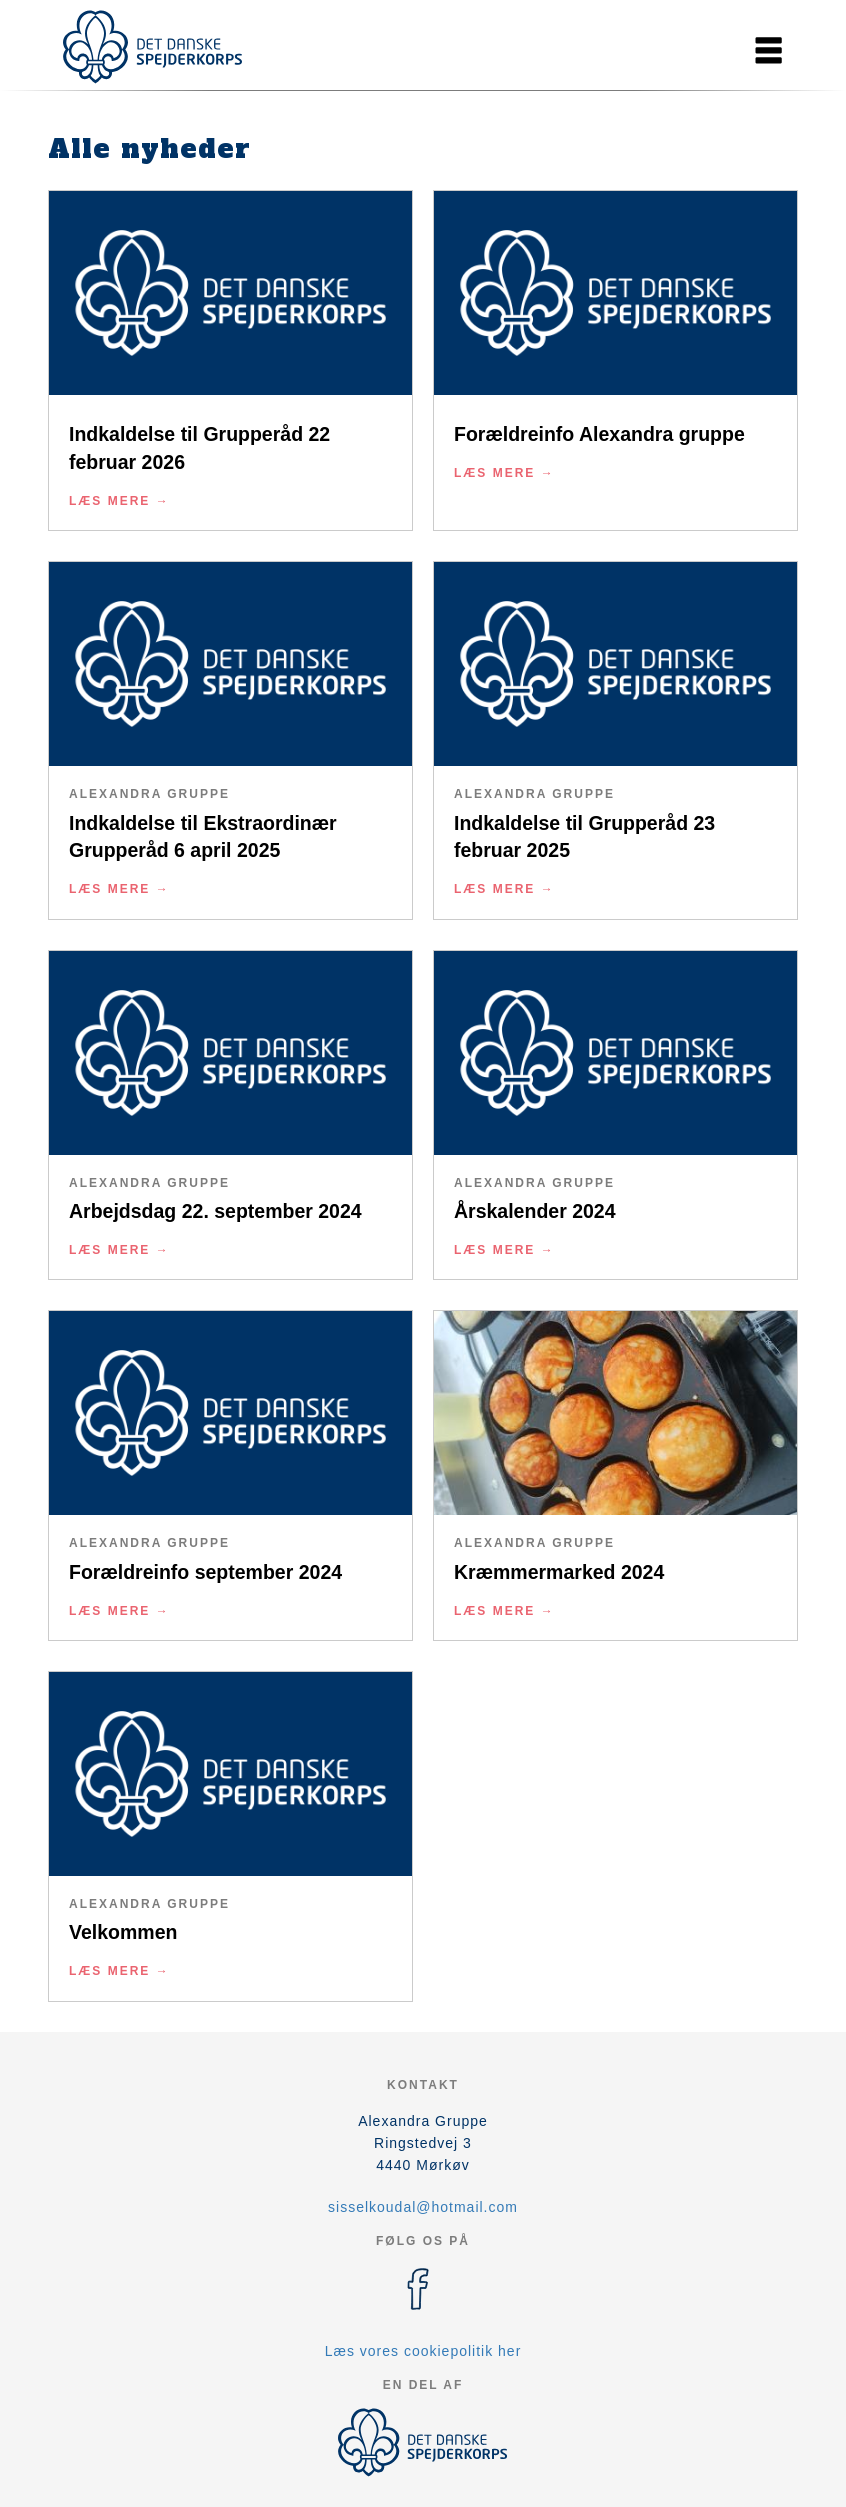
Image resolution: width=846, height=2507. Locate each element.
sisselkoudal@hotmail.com (423, 2207)
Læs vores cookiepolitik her (423, 2351)
